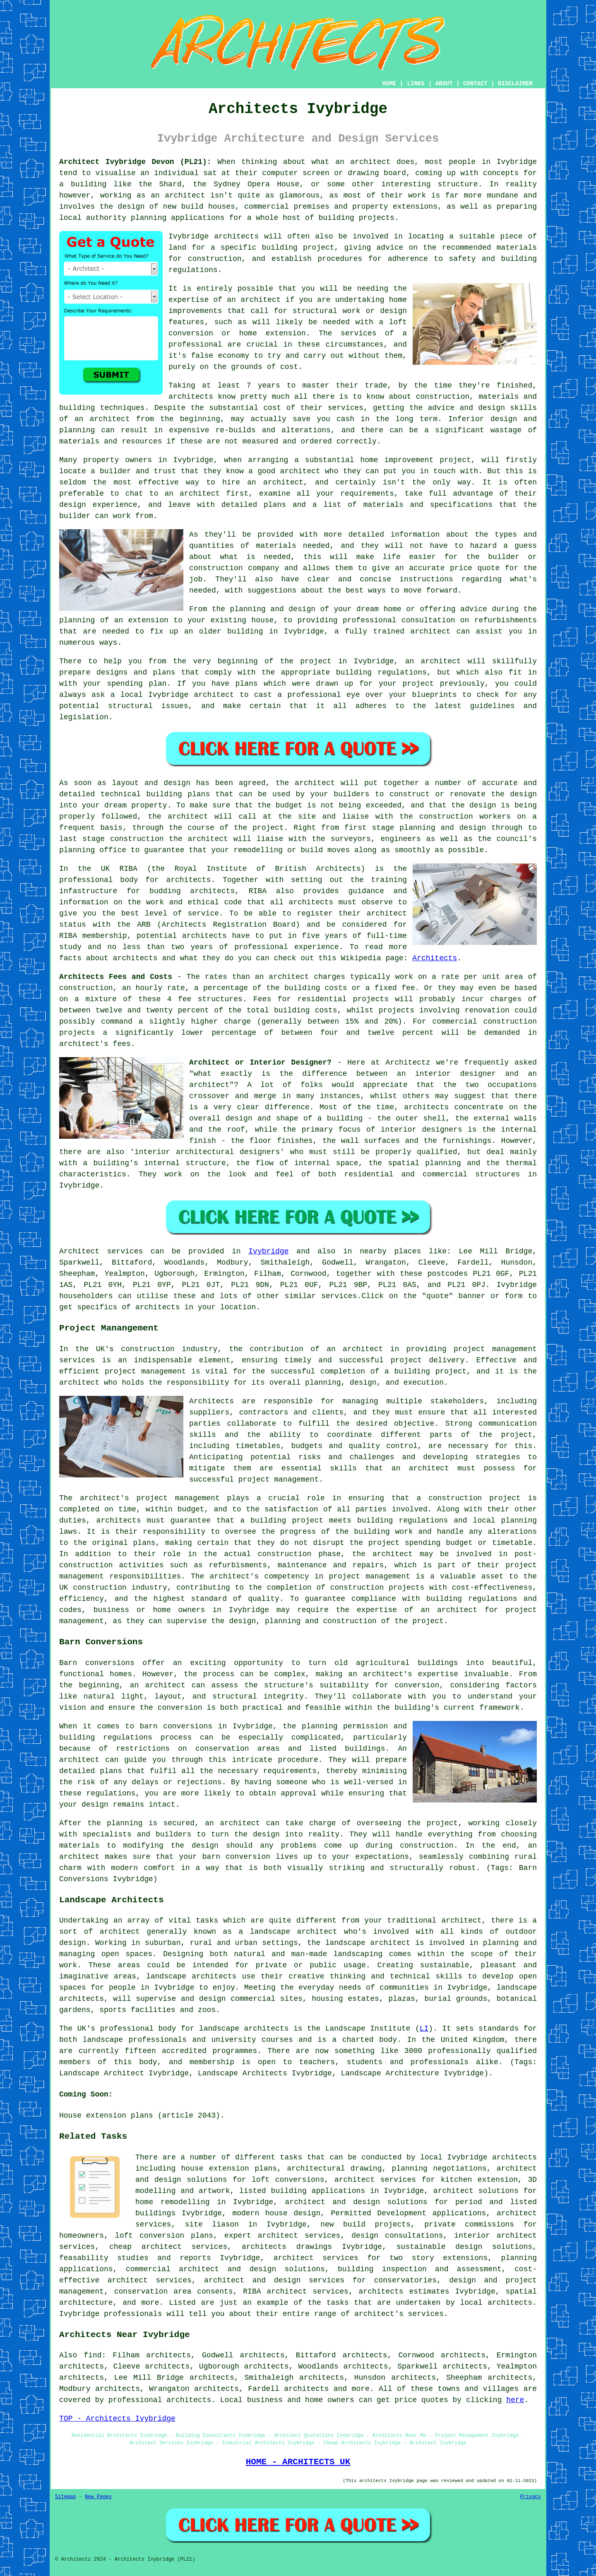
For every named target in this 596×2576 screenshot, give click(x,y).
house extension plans (229, 2168)
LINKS (415, 83)
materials (276, 546)
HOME (389, 83)
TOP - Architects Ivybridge (117, 2419)
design (523, 794)
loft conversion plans (164, 2235)
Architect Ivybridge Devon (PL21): (135, 162)
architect (370, 162)
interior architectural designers (207, 1152)
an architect (254, 300)
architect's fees (95, 1044)
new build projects (365, 2224)
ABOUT (444, 83)
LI (424, 2028)
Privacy (530, 2497)
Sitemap (65, 2497)
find (92, 2355)
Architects (434, 958)
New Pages (98, 2497)
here (515, 2400)
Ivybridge (268, 1251)
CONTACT (475, 83)
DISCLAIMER (515, 83)
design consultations (397, 2235)
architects (236, 236)
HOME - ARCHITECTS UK (298, 2462)
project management (145, 1371)
